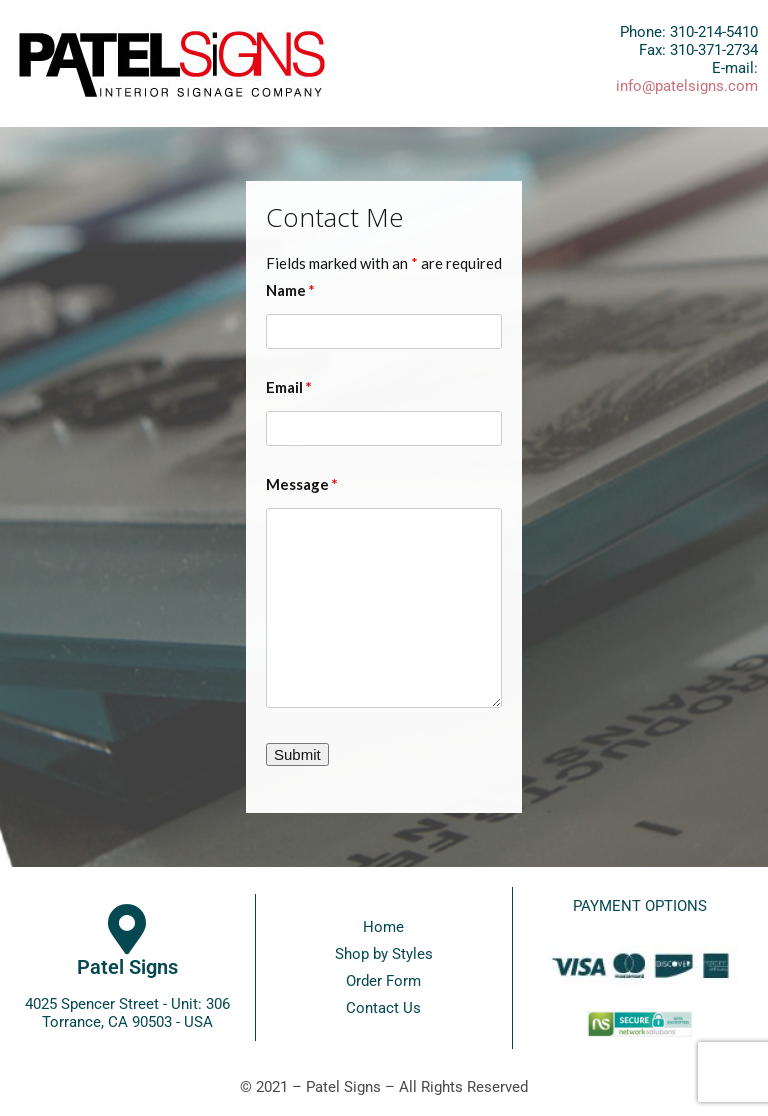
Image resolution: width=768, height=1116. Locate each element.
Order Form (383, 981)
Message (302, 484)
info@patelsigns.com (687, 86)
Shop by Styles (384, 954)
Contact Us (383, 1008)
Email (289, 387)
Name (290, 290)
